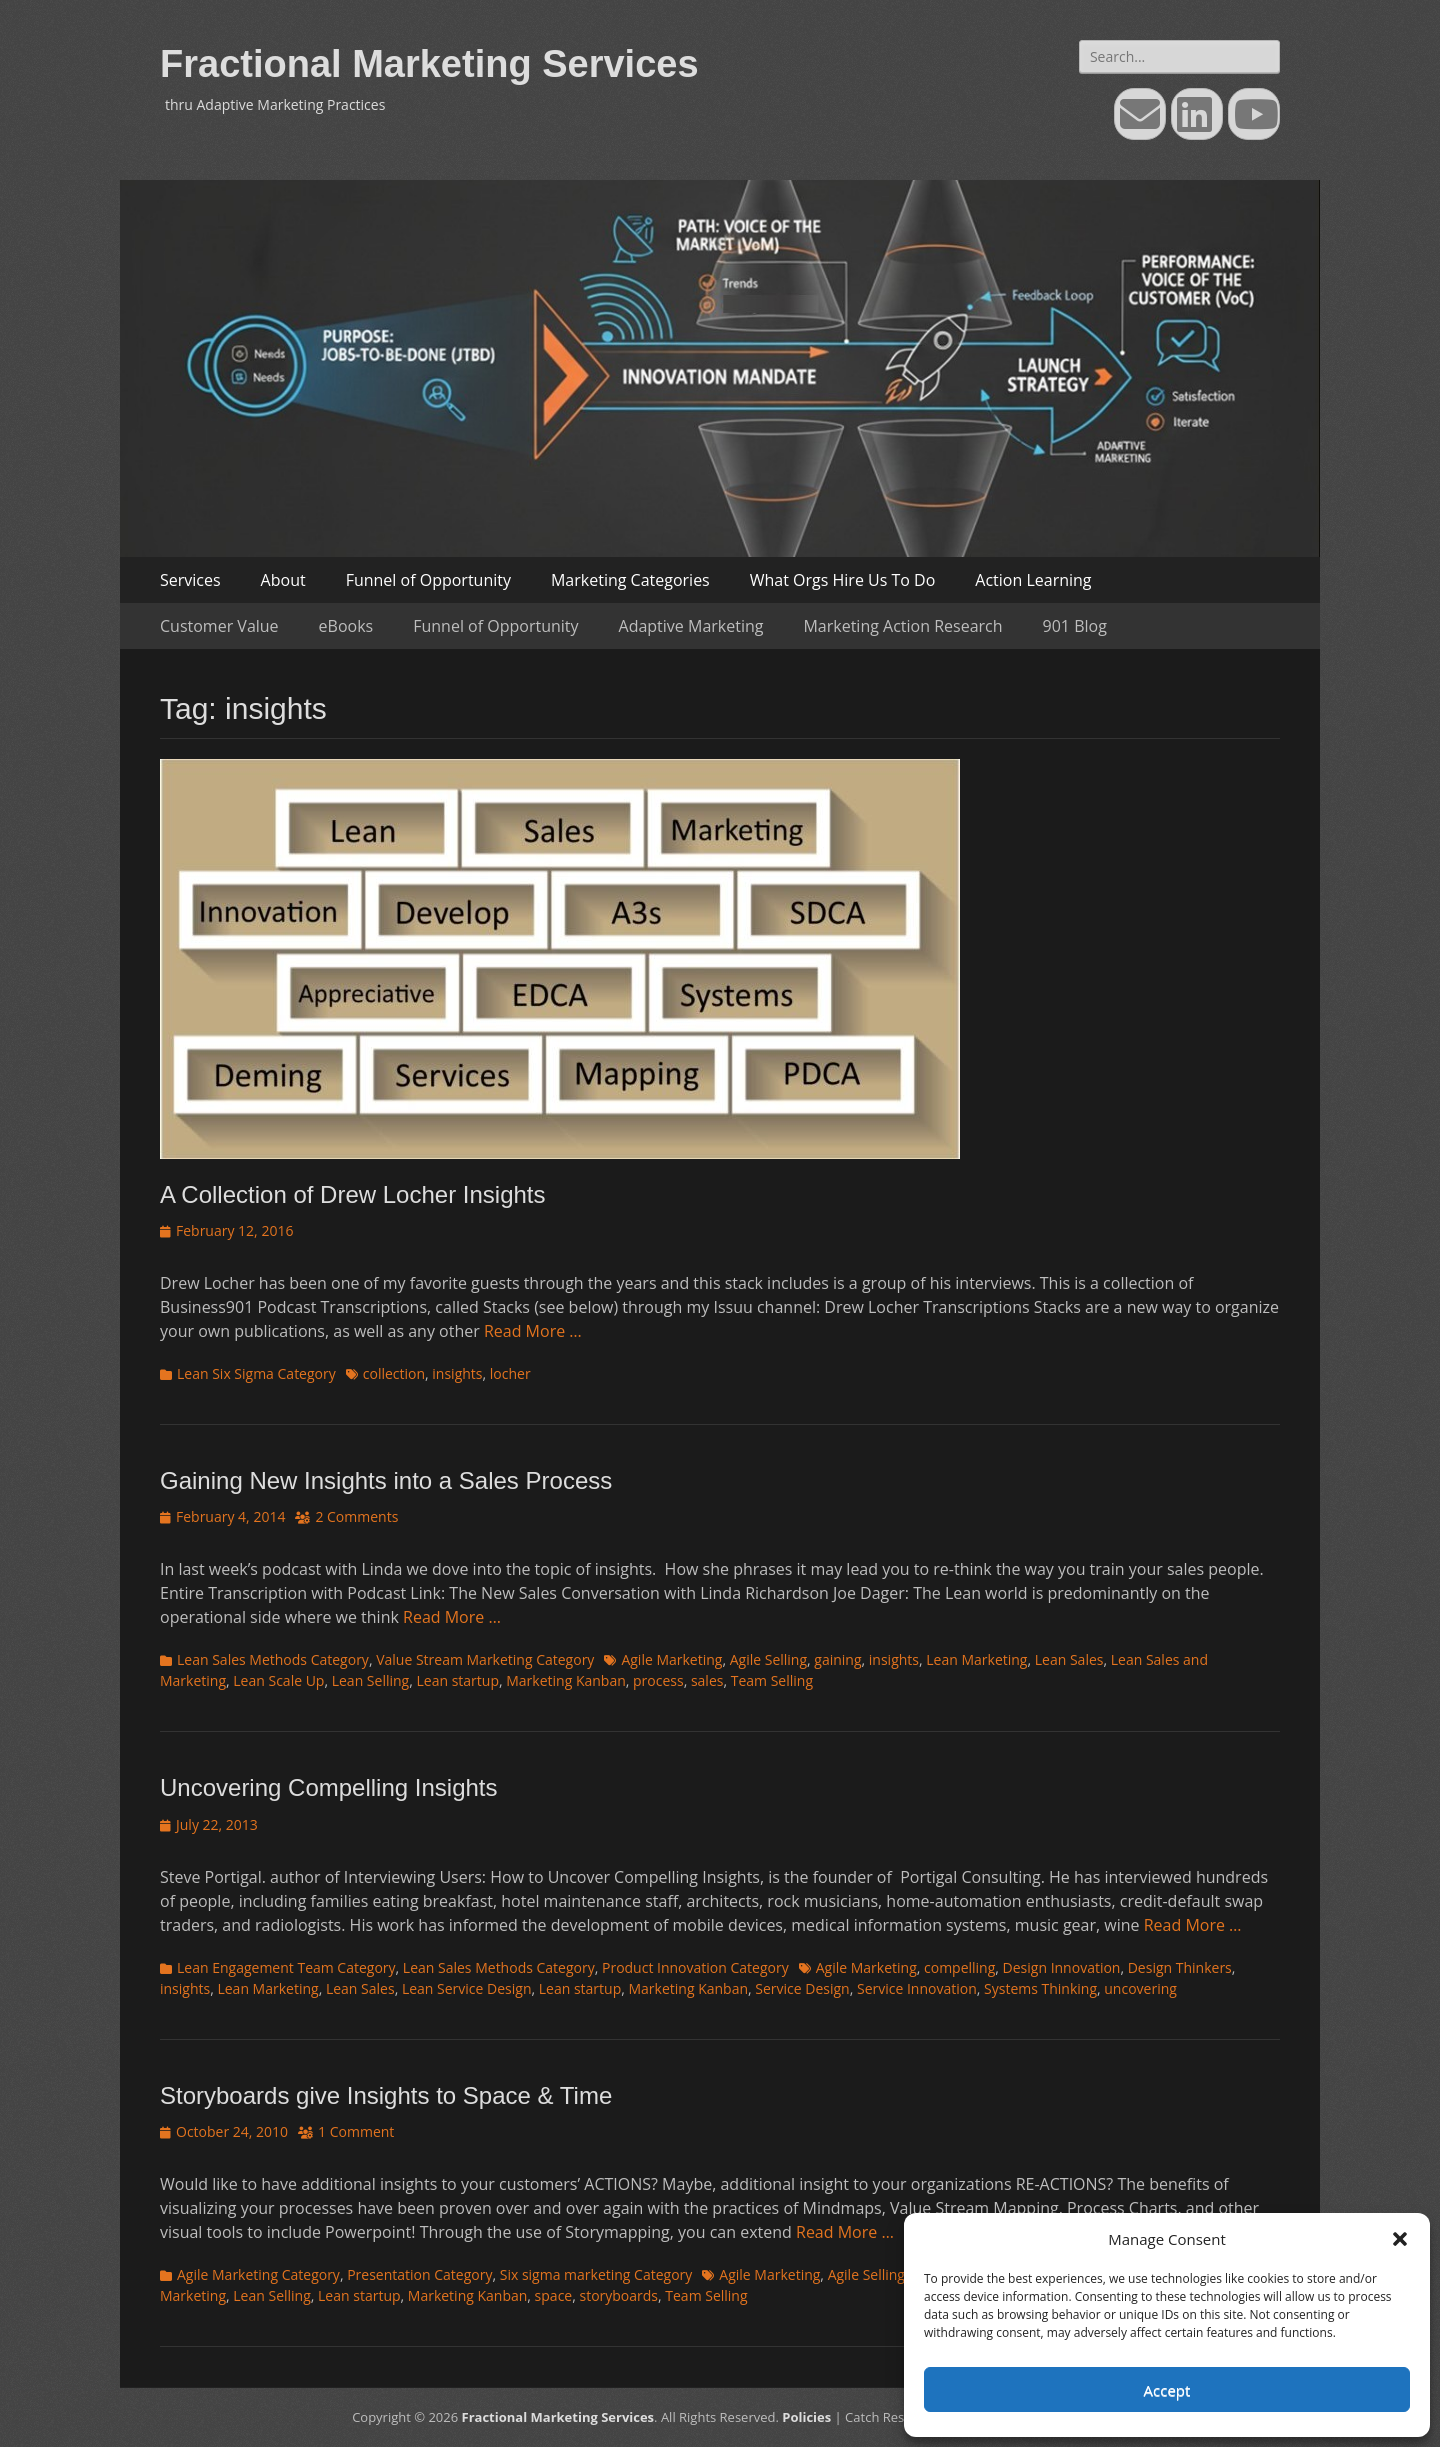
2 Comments (356, 1516)
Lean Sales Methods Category (273, 1659)
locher (510, 1373)
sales (707, 1680)
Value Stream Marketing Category (485, 1659)
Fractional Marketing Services (429, 64)
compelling (959, 1967)
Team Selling (772, 1680)
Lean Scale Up (278, 1680)
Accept (1167, 2390)
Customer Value (219, 626)
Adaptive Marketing (691, 626)
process (658, 1680)
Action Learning (1033, 580)
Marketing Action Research (902, 626)
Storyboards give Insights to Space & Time (386, 2095)
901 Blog (1075, 626)
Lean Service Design (467, 1988)
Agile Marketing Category (258, 2274)
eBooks (346, 626)
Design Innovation (1062, 1967)
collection (394, 1373)
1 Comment (356, 2131)
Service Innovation (917, 1988)
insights (457, 1373)
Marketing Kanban (566, 1680)
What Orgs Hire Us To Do (843, 580)
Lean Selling (371, 1680)
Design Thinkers (1180, 1967)
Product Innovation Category (695, 1967)
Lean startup (457, 1680)
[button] (1400, 2239)
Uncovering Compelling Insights (329, 1787)
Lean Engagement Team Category (286, 1967)
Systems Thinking (1040, 1988)
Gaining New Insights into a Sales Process (386, 1480)
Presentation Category (419, 2274)
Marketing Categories (630, 580)
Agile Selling (768, 1659)
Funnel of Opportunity (428, 580)
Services (190, 580)
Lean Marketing (976, 1659)
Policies (806, 2417)
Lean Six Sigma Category (256, 1373)
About (283, 580)
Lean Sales (1069, 1659)
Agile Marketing (671, 1659)
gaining (837, 1659)
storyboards (618, 2295)
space (554, 2295)
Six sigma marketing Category (596, 2274)
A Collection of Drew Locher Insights (353, 1194)
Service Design (802, 1988)
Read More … (533, 1331)
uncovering (1140, 1988)
